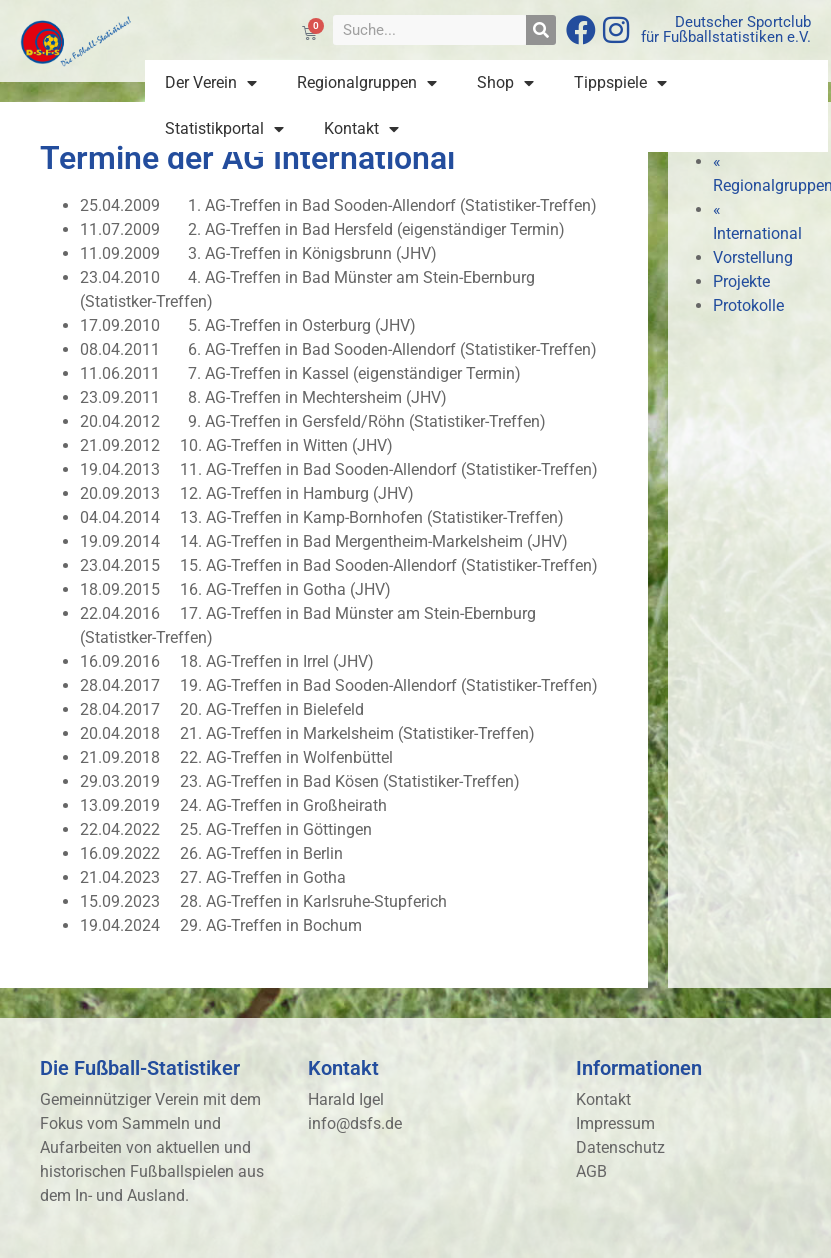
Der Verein (211, 83)
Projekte (741, 281)
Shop (505, 83)
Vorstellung (753, 257)
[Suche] (541, 30)
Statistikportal (224, 129)
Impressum (615, 1123)
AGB (591, 1171)
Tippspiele (620, 83)
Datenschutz (620, 1147)
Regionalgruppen (367, 83)
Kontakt (361, 129)
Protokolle (748, 305)
